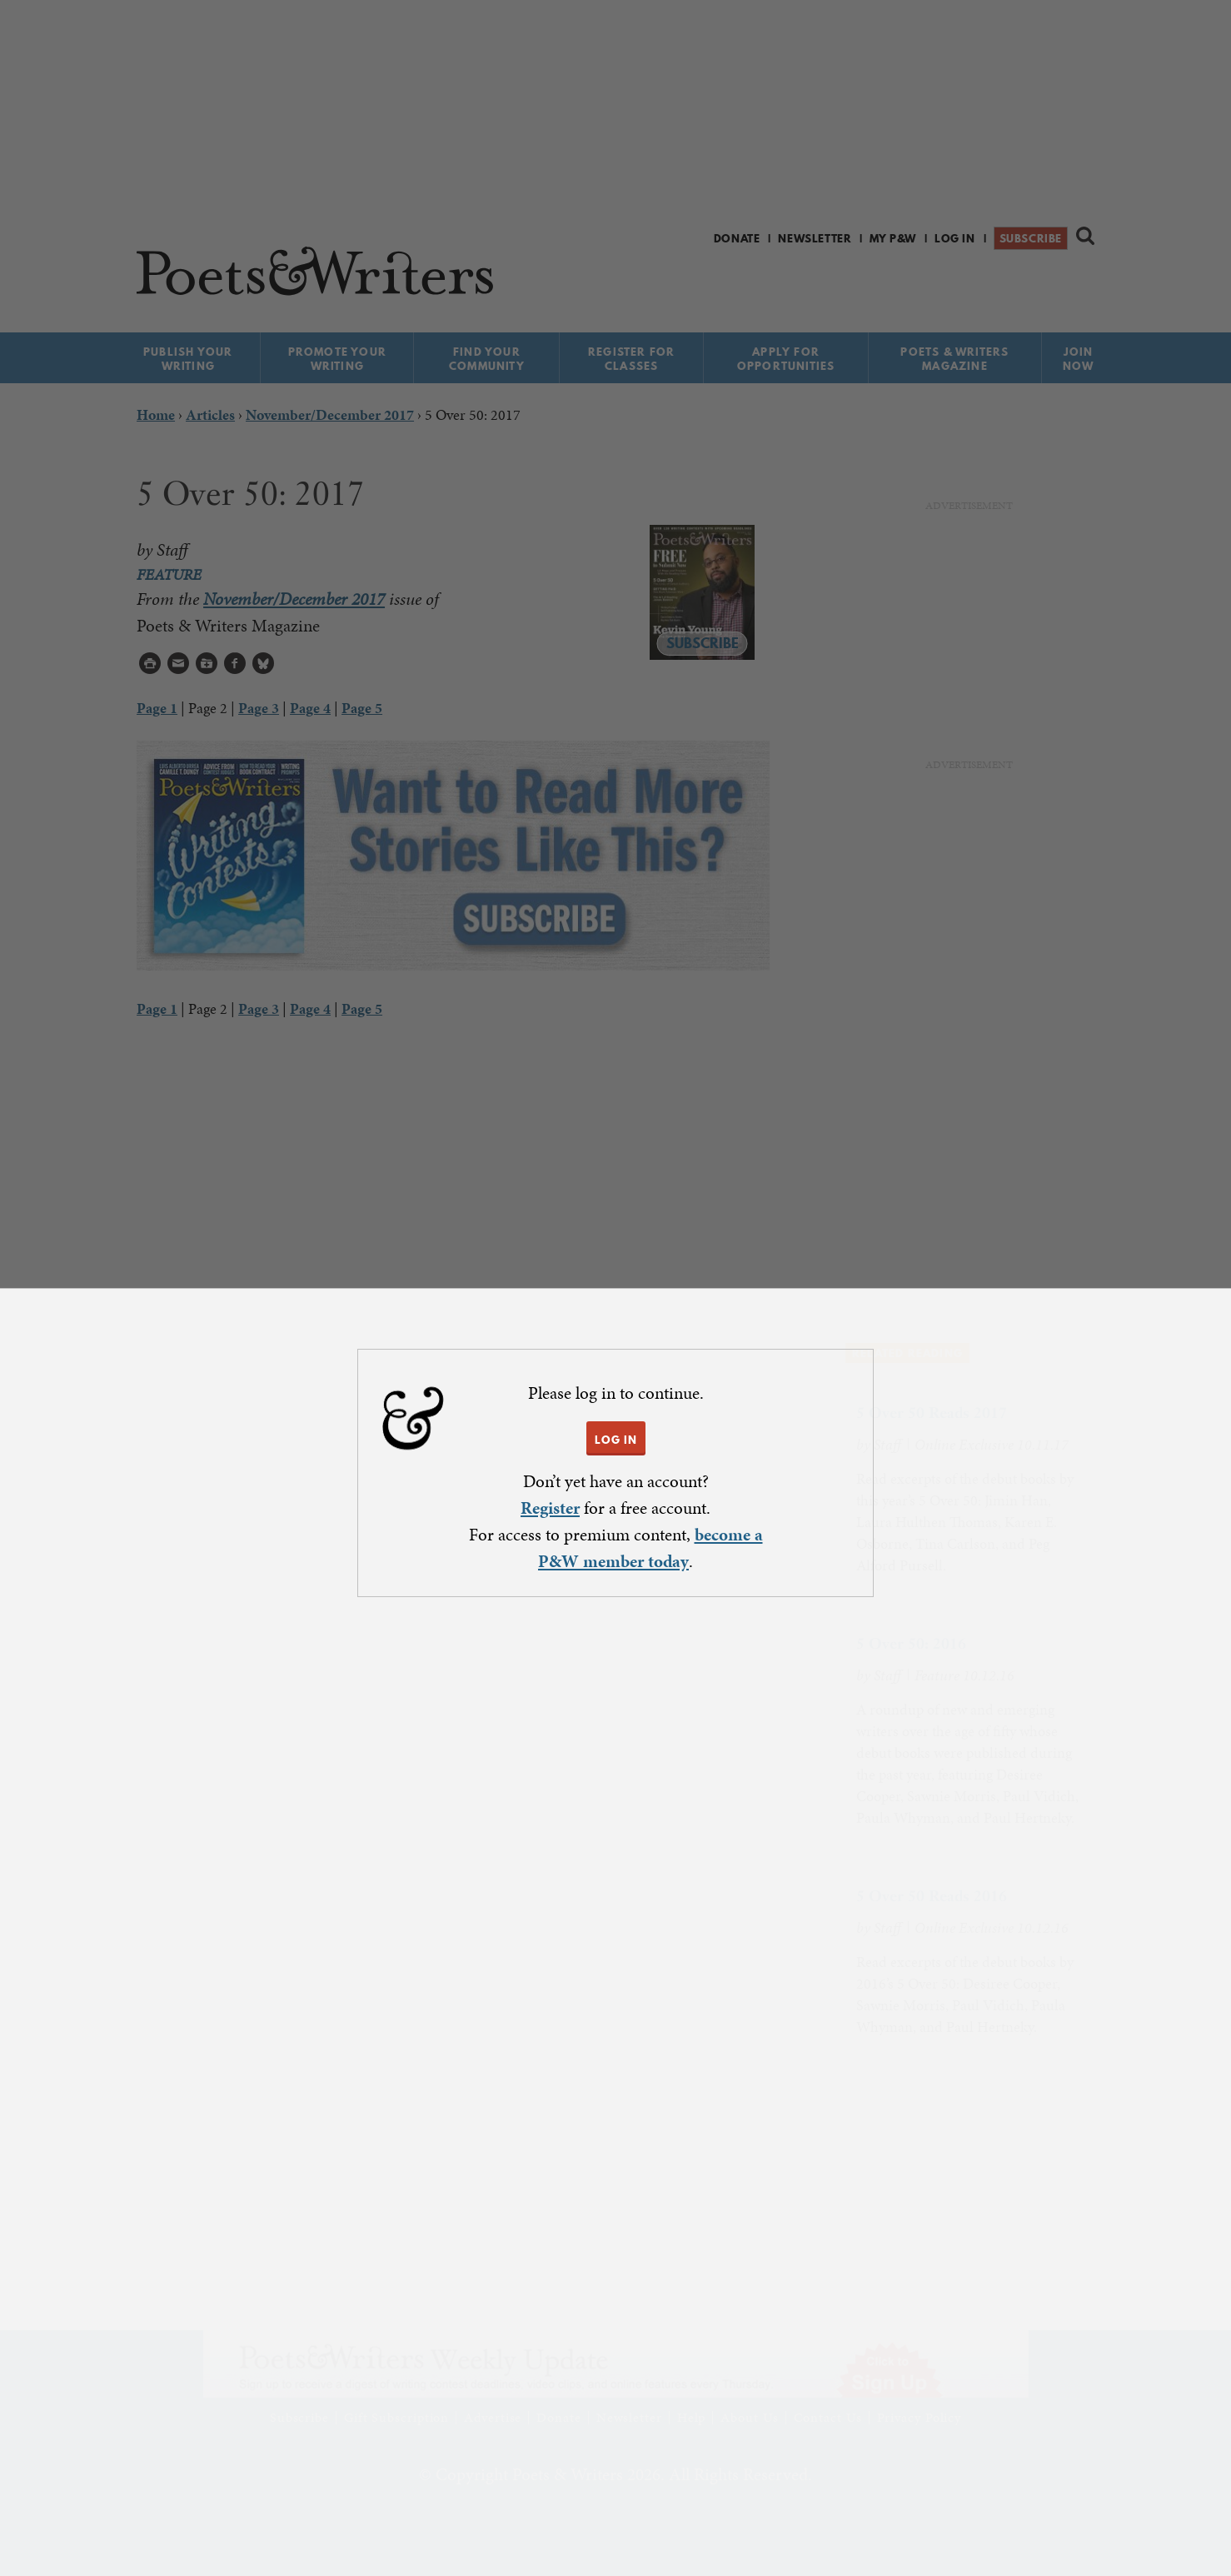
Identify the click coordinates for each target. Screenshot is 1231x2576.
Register (550, 1507)
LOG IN (616, 1439)
